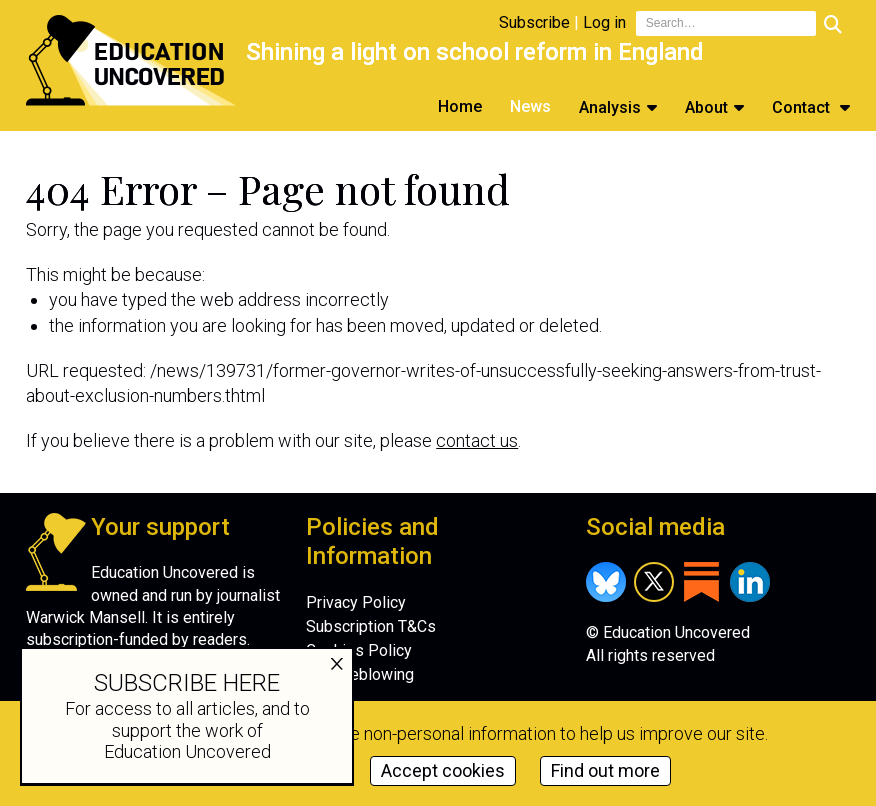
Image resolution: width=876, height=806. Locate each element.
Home (460, 106)
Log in (604, 22)
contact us (477, 440)
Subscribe (534, 22)
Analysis (610, 107)
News (530, 106)
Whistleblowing (360, 674)
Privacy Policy (356, 602)
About (706, 107)
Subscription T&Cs (371, 626)
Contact (803, 107)
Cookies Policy (359, 650)
